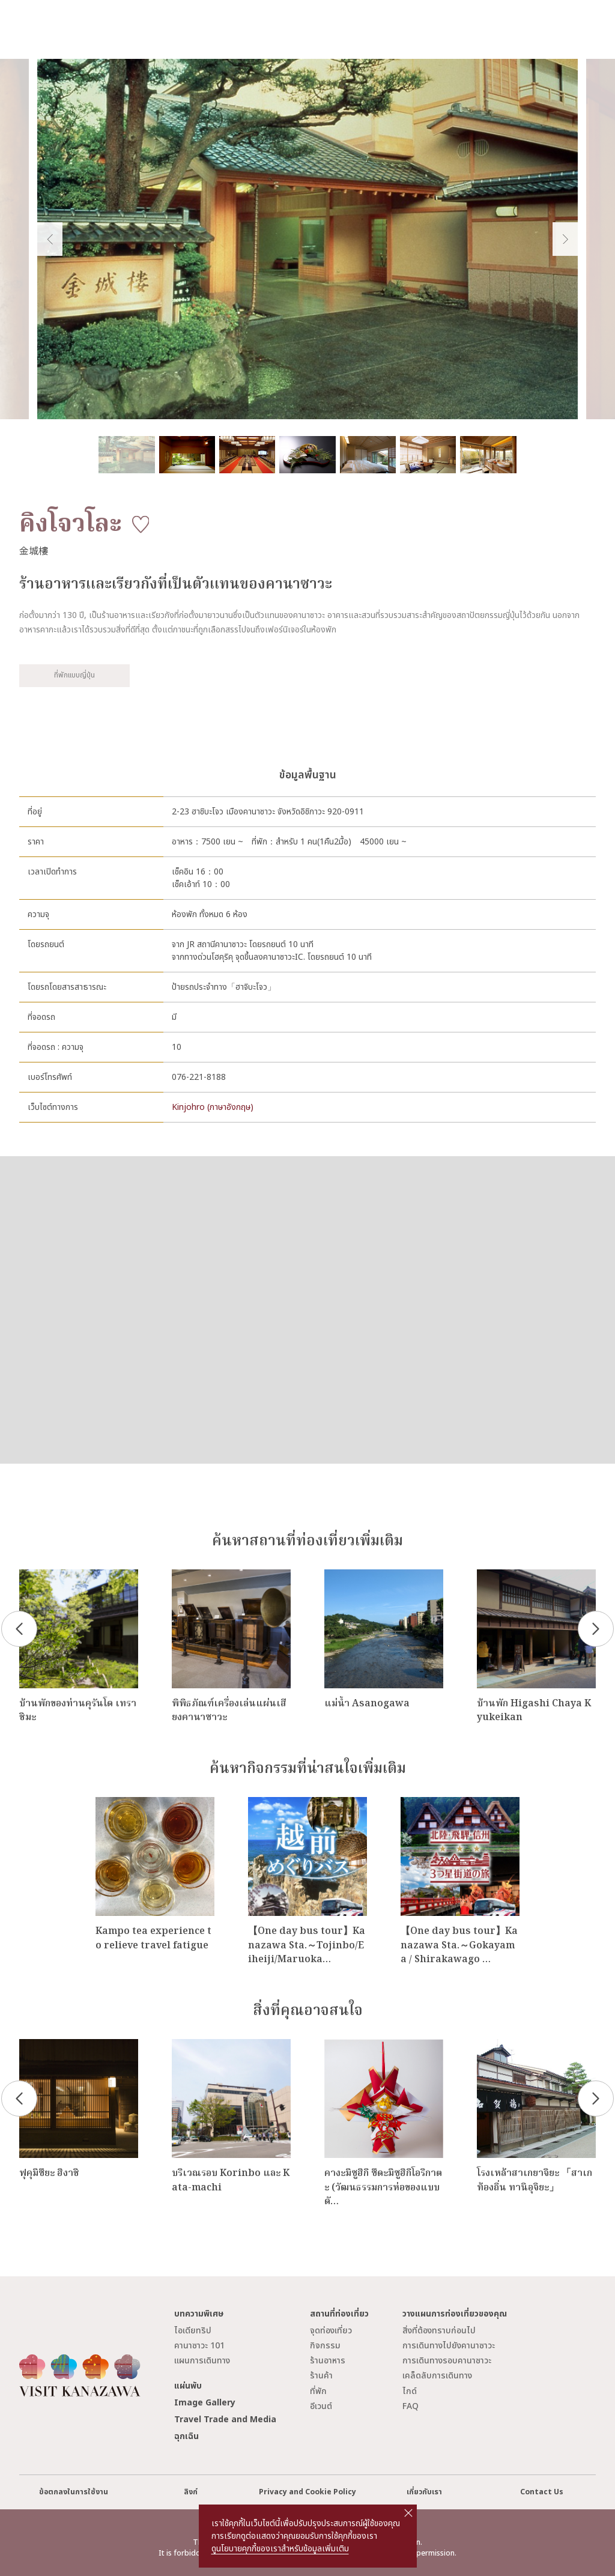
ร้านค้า (321, 2375)
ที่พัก (318, 2391)
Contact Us (541, 2492)
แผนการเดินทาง (202, 2360)
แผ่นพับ (188, 2386)
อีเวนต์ (321, 2406)
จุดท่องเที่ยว (331, 2330)
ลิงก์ (191, 2492)
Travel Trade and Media (225, 2419)
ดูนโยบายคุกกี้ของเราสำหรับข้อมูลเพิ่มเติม (280, 2548)
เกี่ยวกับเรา (424, 2492)
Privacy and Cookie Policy (307, 2492)
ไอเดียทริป (192, 2330)
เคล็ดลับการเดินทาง (437, 2375)
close (408, 2513)
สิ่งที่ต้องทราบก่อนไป (439, 2330)
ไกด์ (409, 2391)
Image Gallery (204, 2402)
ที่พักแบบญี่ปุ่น (74, 675)
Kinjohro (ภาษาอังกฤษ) (212, 1107)
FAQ (410, 2406)
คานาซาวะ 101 (199, 2345)
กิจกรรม (325, 2345)
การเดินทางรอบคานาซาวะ (446, 2360)
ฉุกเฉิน (186, 2436)
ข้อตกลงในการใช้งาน (73, 2492)
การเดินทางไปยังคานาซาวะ (448, 2345)
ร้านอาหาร (327, 2360)
